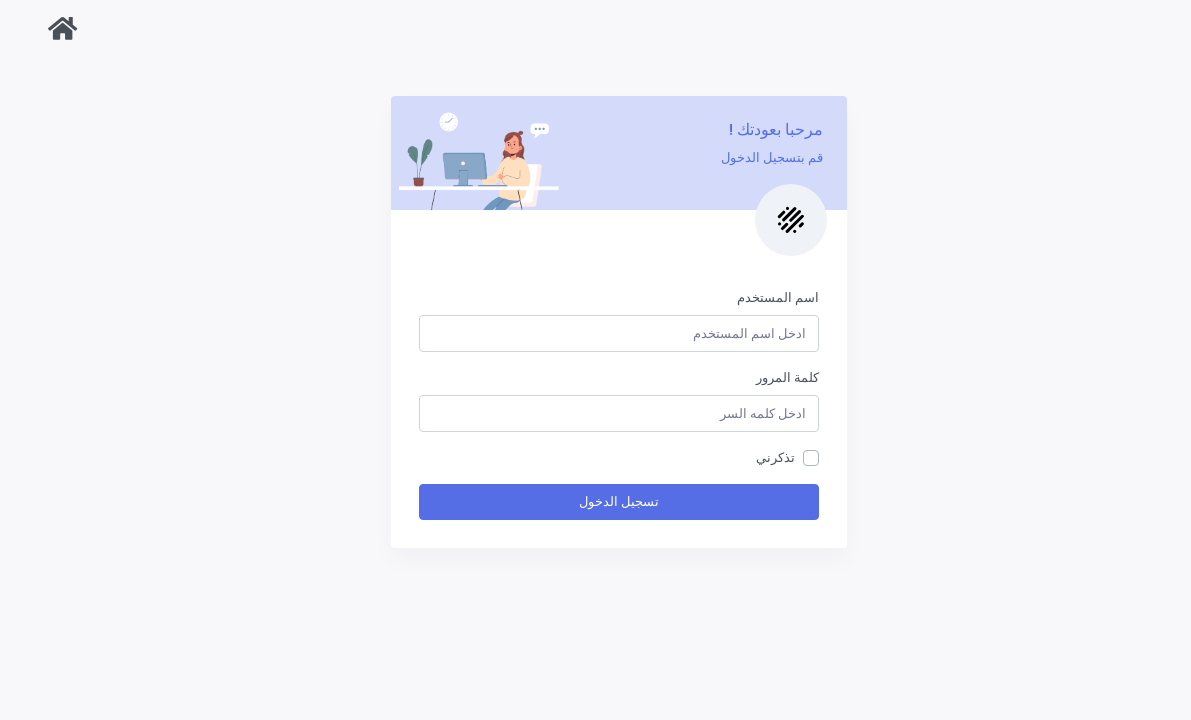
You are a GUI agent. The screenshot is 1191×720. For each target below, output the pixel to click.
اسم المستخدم (755, 297)
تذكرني (752, 457)
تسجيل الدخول (596, 501)
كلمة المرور (764, 377)
